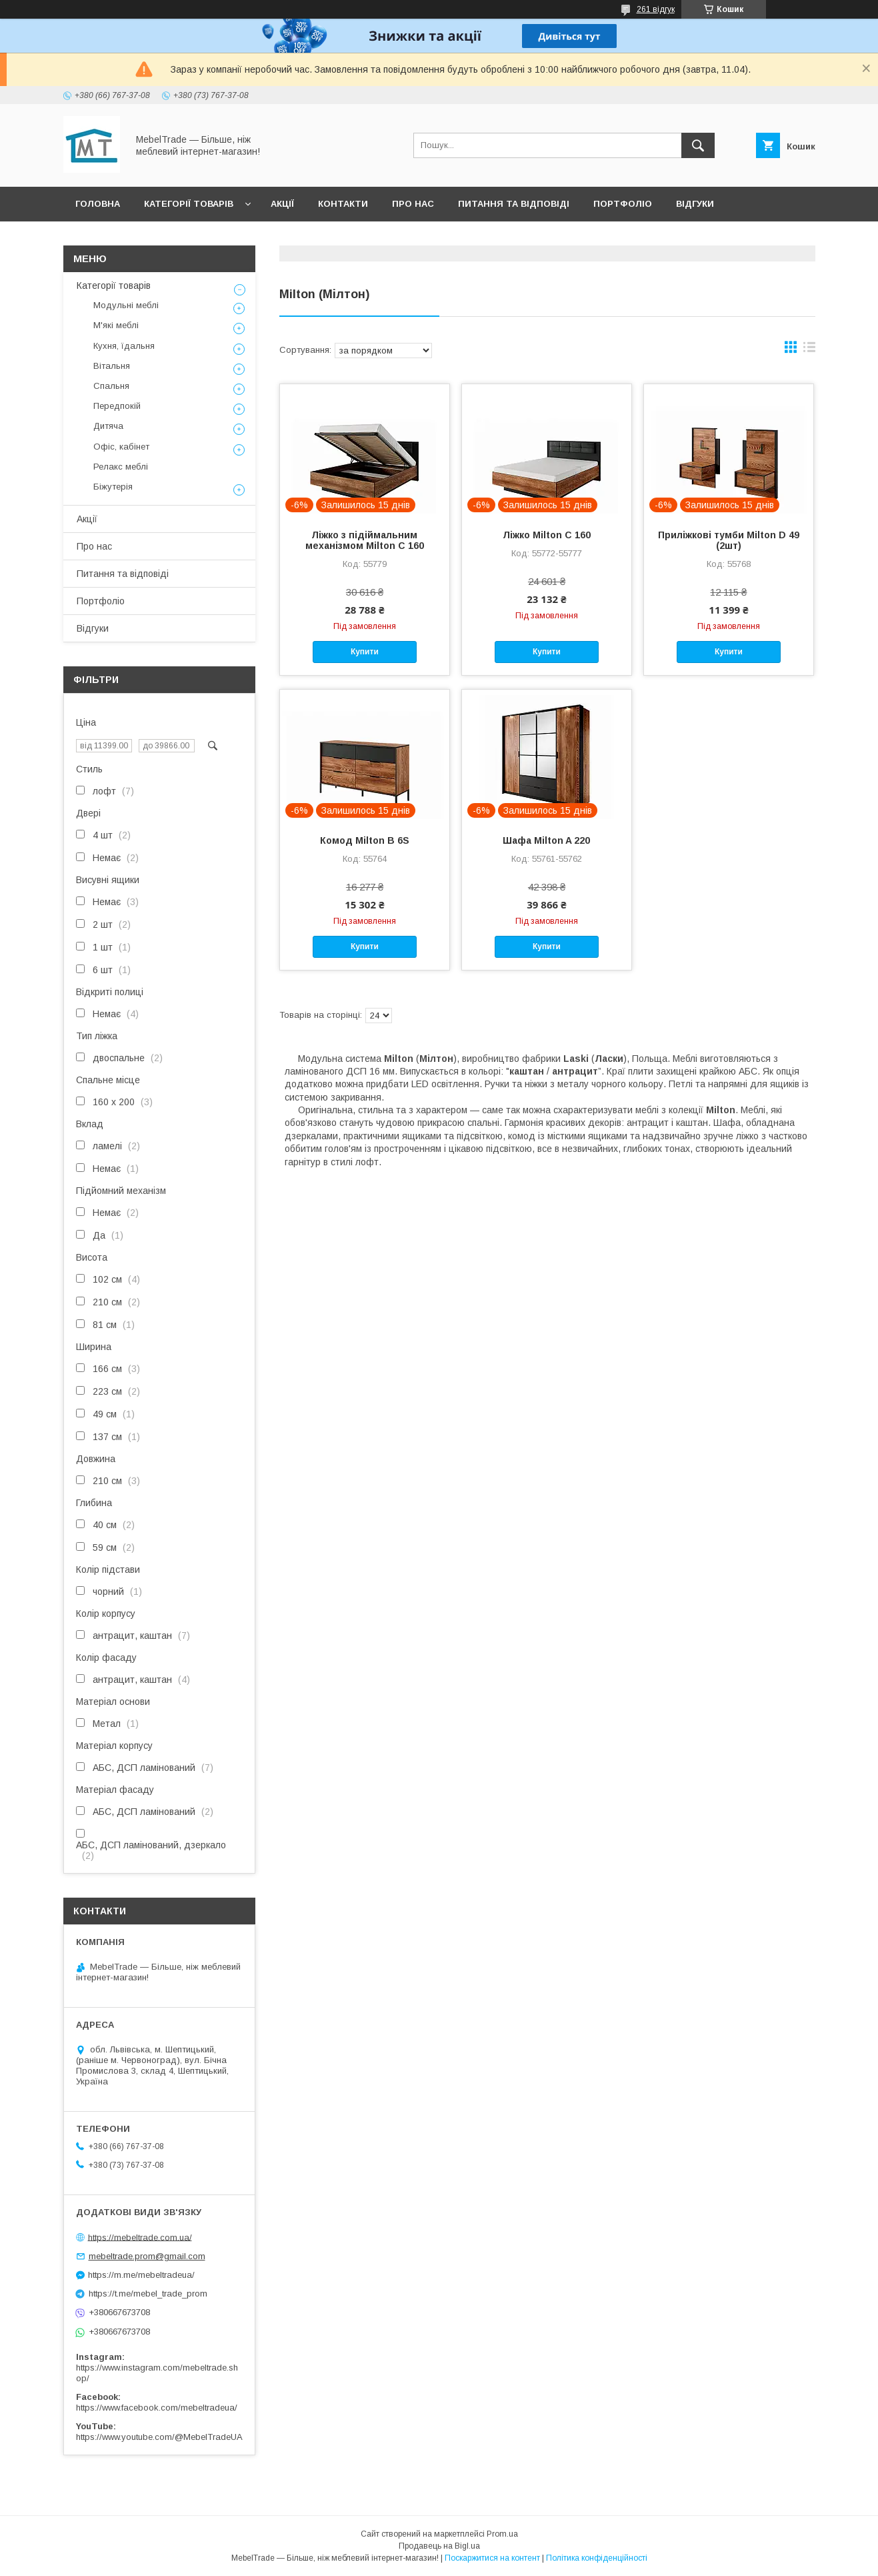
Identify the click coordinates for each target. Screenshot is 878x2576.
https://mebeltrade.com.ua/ (140, 2237)
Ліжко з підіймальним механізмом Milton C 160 (364, 540)
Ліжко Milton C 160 (547, 535)
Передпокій (117, 406)
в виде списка (809, 350)
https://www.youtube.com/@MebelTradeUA (159, 2437)
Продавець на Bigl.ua (439, 2546)
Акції (282, 204)
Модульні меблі (126, 305)
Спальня (111, 386)
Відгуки (695, 204)
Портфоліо (622, 204)
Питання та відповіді (513, 204)
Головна (97, 204)
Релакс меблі (120, 467)
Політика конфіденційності (596, 2558)
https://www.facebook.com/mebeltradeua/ (156, 2408)
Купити (365, 651)
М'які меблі (116, 325)
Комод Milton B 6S (364, 840)
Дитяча (108, 426)
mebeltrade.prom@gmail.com (147, 2256)
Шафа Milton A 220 (546, 840)
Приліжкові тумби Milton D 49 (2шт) (728, 540)
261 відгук (656, 9)
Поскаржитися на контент (492, 2558)
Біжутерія (113, 487)
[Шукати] (698, 145)
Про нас (413, 204)
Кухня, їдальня (124, 346)
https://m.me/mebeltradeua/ (141, 2275)
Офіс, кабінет (121, 447)
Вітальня (111, 366)
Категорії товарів (188, 204)
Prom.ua (502, 2534)
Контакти (343, 204)
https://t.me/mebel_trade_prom (148, 2294)
